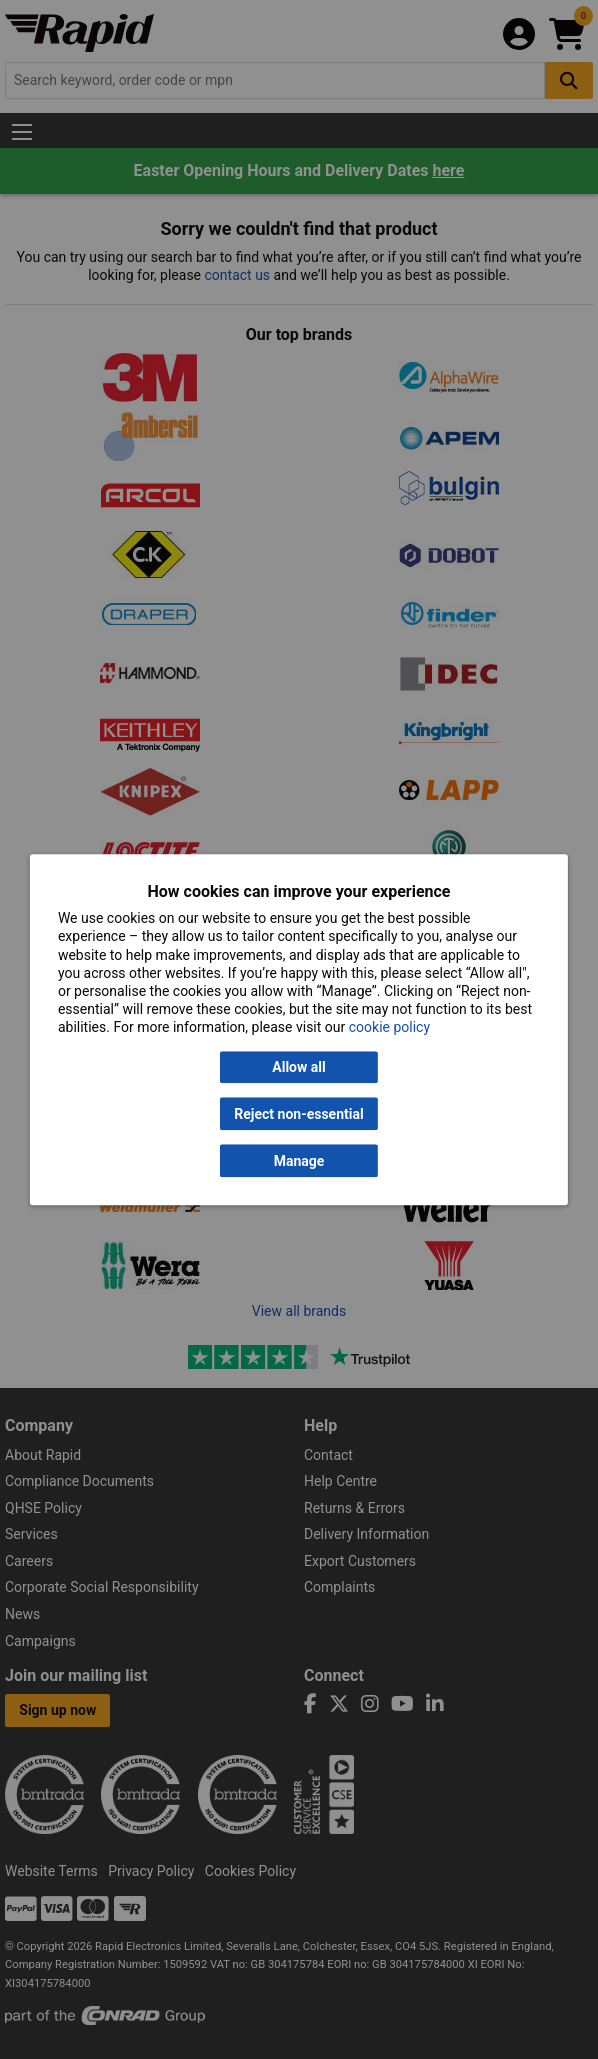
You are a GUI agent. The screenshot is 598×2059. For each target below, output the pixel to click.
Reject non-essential (298, 1114)
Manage (299, 1161)
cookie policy (389, 1028)
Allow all (298, 1067)
